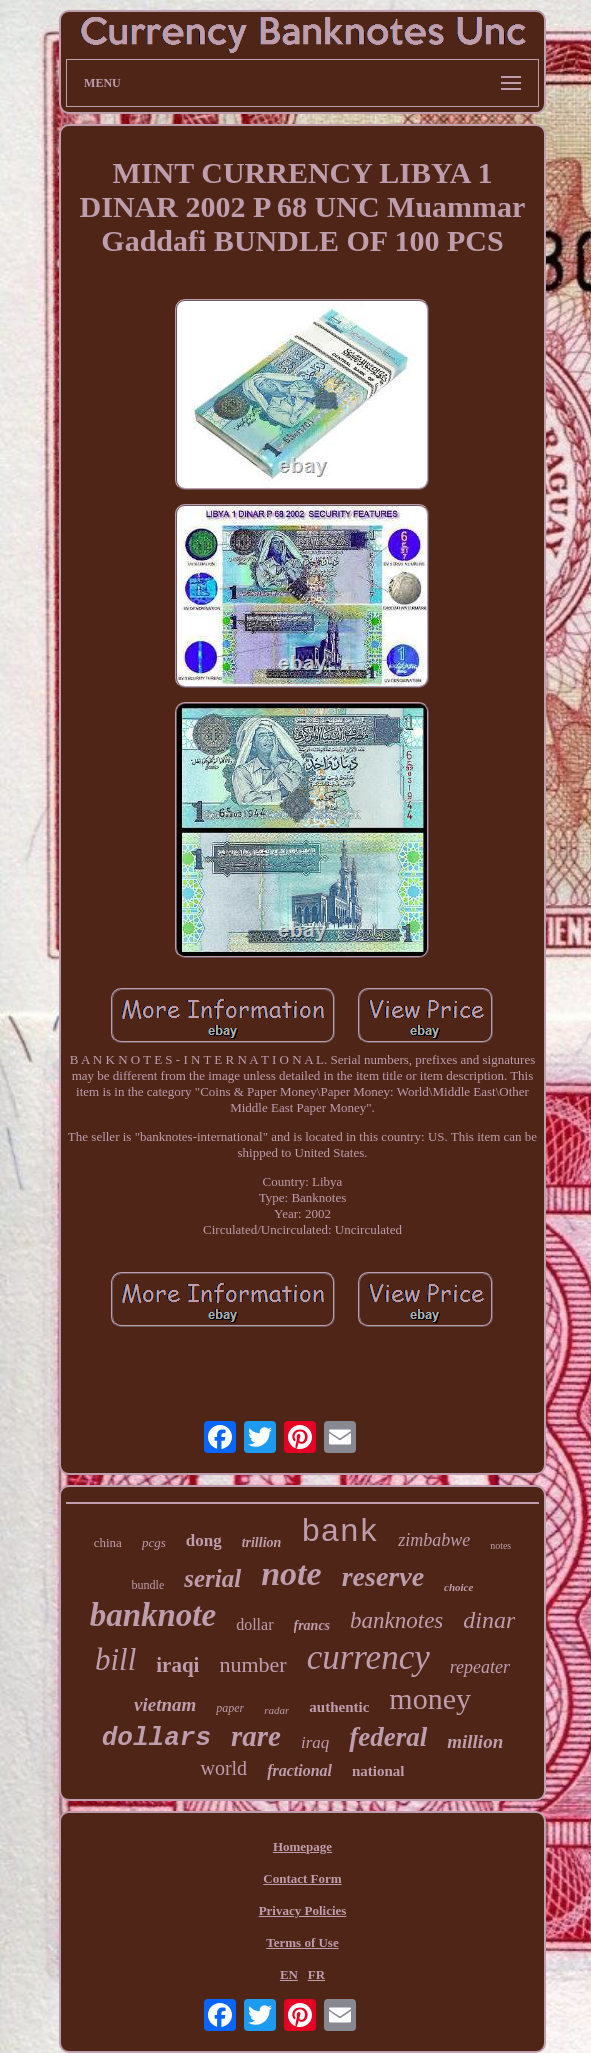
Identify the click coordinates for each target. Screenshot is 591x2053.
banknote (153, 1615)
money (430, 1698)
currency (368, 1657)
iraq (315, 1742)
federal (388, 1737)
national (378, 1771)
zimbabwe (434, 1540)
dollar (254, 1624)
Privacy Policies (303, 1910)
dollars (156, 1738)
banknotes (396, 1620)
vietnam (165, 1704)
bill (115, 1659)
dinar (489, 1620)
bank (339, 1532)
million (475, 1741)
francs (312, 1625)
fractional (299, 1770)
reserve (383, 1576)
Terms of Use (302, 1942)
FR (316, 1974)
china (108, 1542)
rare (256, 1736)
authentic (339, 1707)
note (291, 1573)
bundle (148, 1585)
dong (204, 1540)
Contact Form (302, 1878)
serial (212, 1578)
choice (458, 1587)
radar (276, 1710)
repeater (480, 1667)
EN (289, 1974)
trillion (262, 1542)
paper (230, 1708)
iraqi (177, 1665)
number (252, 1664)
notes (500, 1545)
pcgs (154, 1542)
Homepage (302, 1846)
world (223, 1768)
